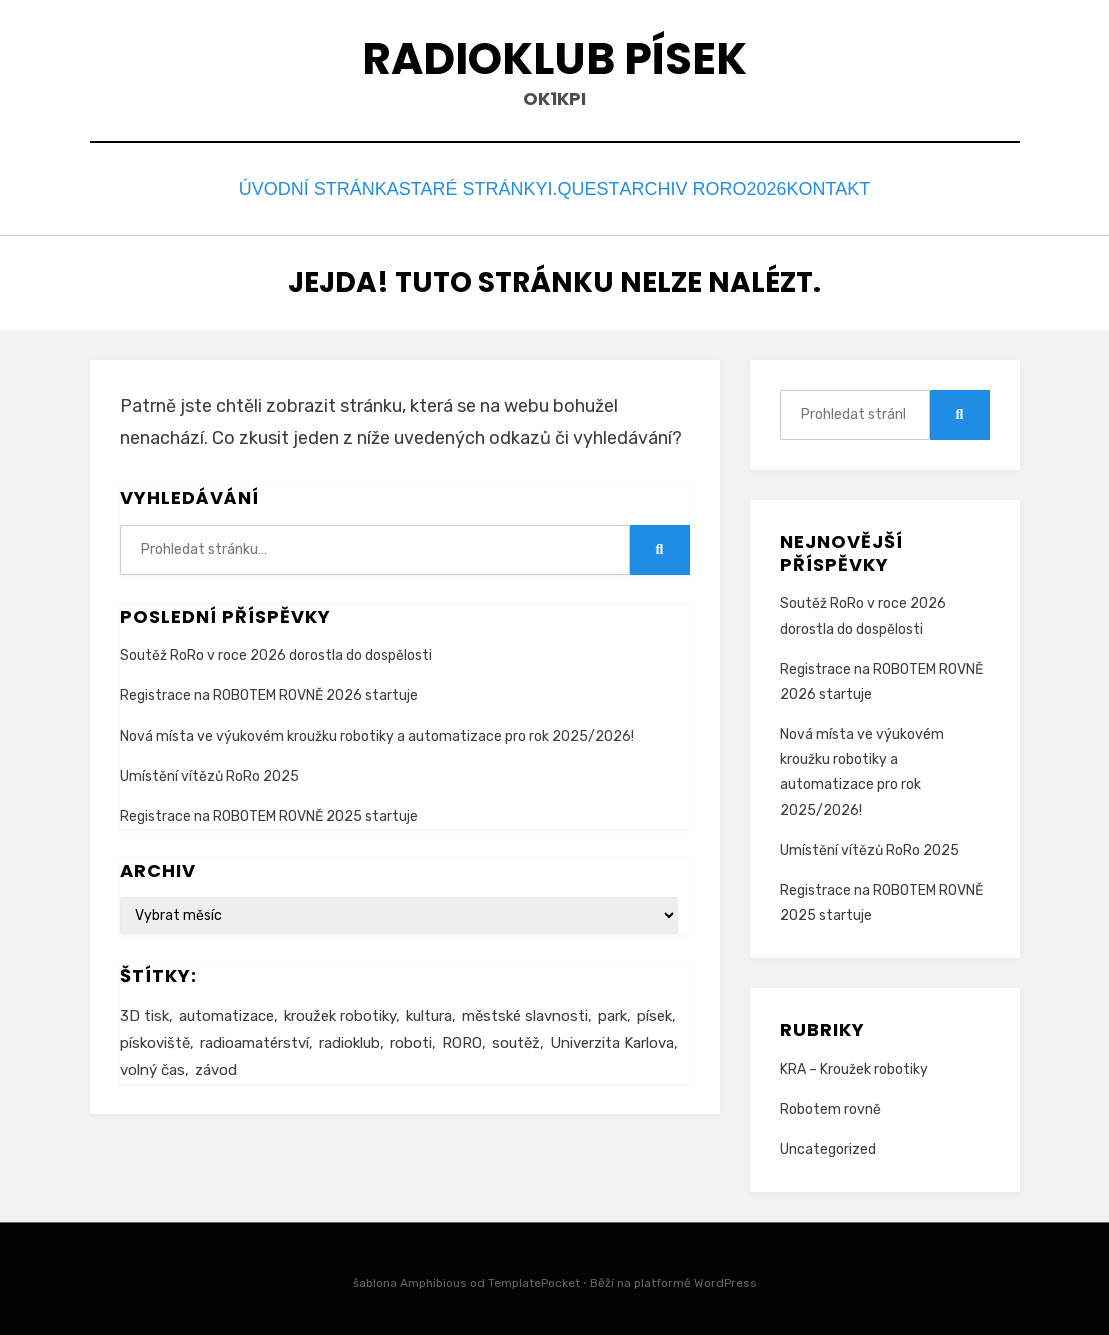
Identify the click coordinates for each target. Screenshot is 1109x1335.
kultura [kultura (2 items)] (429, 1010)
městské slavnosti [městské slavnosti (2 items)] (525, 1010)
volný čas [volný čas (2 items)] (152, 1064)
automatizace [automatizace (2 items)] (226, 1010)
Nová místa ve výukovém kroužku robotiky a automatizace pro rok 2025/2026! (377, 730)
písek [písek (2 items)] (654, 1010)
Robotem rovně (830, 1104)
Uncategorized (828, 1144)
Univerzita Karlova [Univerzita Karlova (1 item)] (612, 1037)
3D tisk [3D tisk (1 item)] (144, 1010)
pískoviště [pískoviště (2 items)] (155, 1037)
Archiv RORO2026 (710, 186)
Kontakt (851, 186)
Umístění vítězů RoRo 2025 (209, 770)
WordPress (725, 1278)
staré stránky (454, 186)
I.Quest (578, 186)
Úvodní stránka (290, 186)
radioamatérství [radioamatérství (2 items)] (254, 1037)
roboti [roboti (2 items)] (411, 1037)
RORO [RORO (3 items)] (462, 1037)
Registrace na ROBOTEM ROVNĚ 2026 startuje (269, 690)
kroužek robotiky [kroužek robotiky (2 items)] (340, 1010)
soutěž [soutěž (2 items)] (516, 1037)
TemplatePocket (534, 1278)
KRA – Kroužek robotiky (854, 1063)
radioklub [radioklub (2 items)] (349, 1037)
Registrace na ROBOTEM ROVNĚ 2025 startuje (269, 810)
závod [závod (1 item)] (216, 1064)
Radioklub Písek (554, 58)
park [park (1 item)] (612, 1010)
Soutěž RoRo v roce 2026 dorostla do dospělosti (276, 650)
